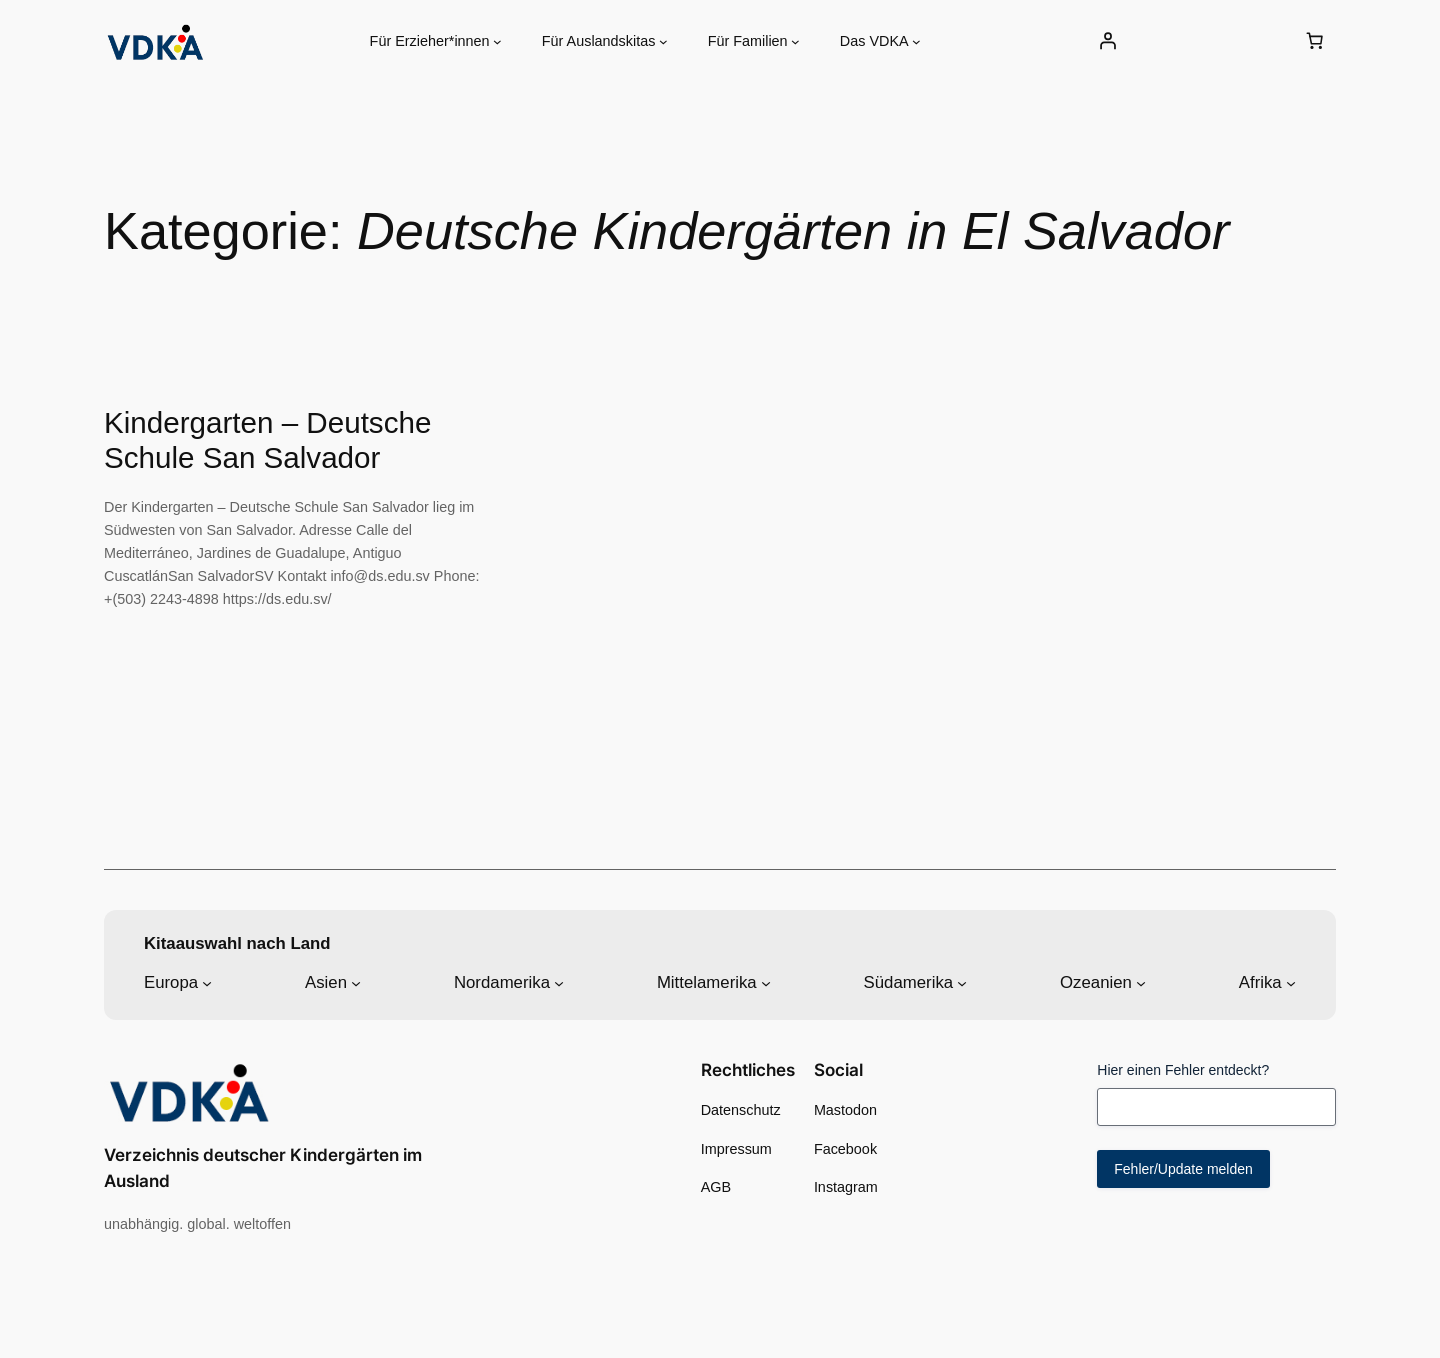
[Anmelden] (1107, 41)
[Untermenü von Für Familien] (795, 41)
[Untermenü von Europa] (207, 983)
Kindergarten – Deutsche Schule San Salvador (267, 440)
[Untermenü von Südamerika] (962, 983)
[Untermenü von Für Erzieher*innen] (497, 41)
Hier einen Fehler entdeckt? (1183, 1070)
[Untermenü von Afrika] (1291, 983)
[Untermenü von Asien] (356, 983)
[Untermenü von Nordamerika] (559, 983)
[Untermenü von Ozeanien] (1141, 983)
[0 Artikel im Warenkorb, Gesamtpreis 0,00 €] (1315, 41)
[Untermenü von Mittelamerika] (766, 983)
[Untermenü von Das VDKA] (916, 41)
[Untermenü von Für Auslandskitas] (663, 41)
